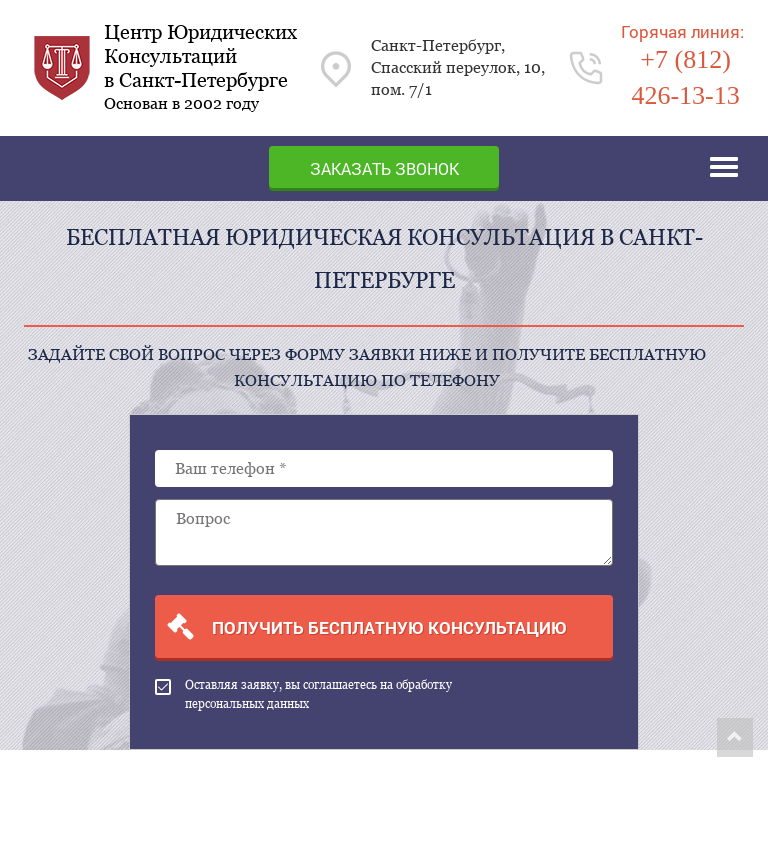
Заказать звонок (384, 168)
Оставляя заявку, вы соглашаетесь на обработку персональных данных (303, 694)
